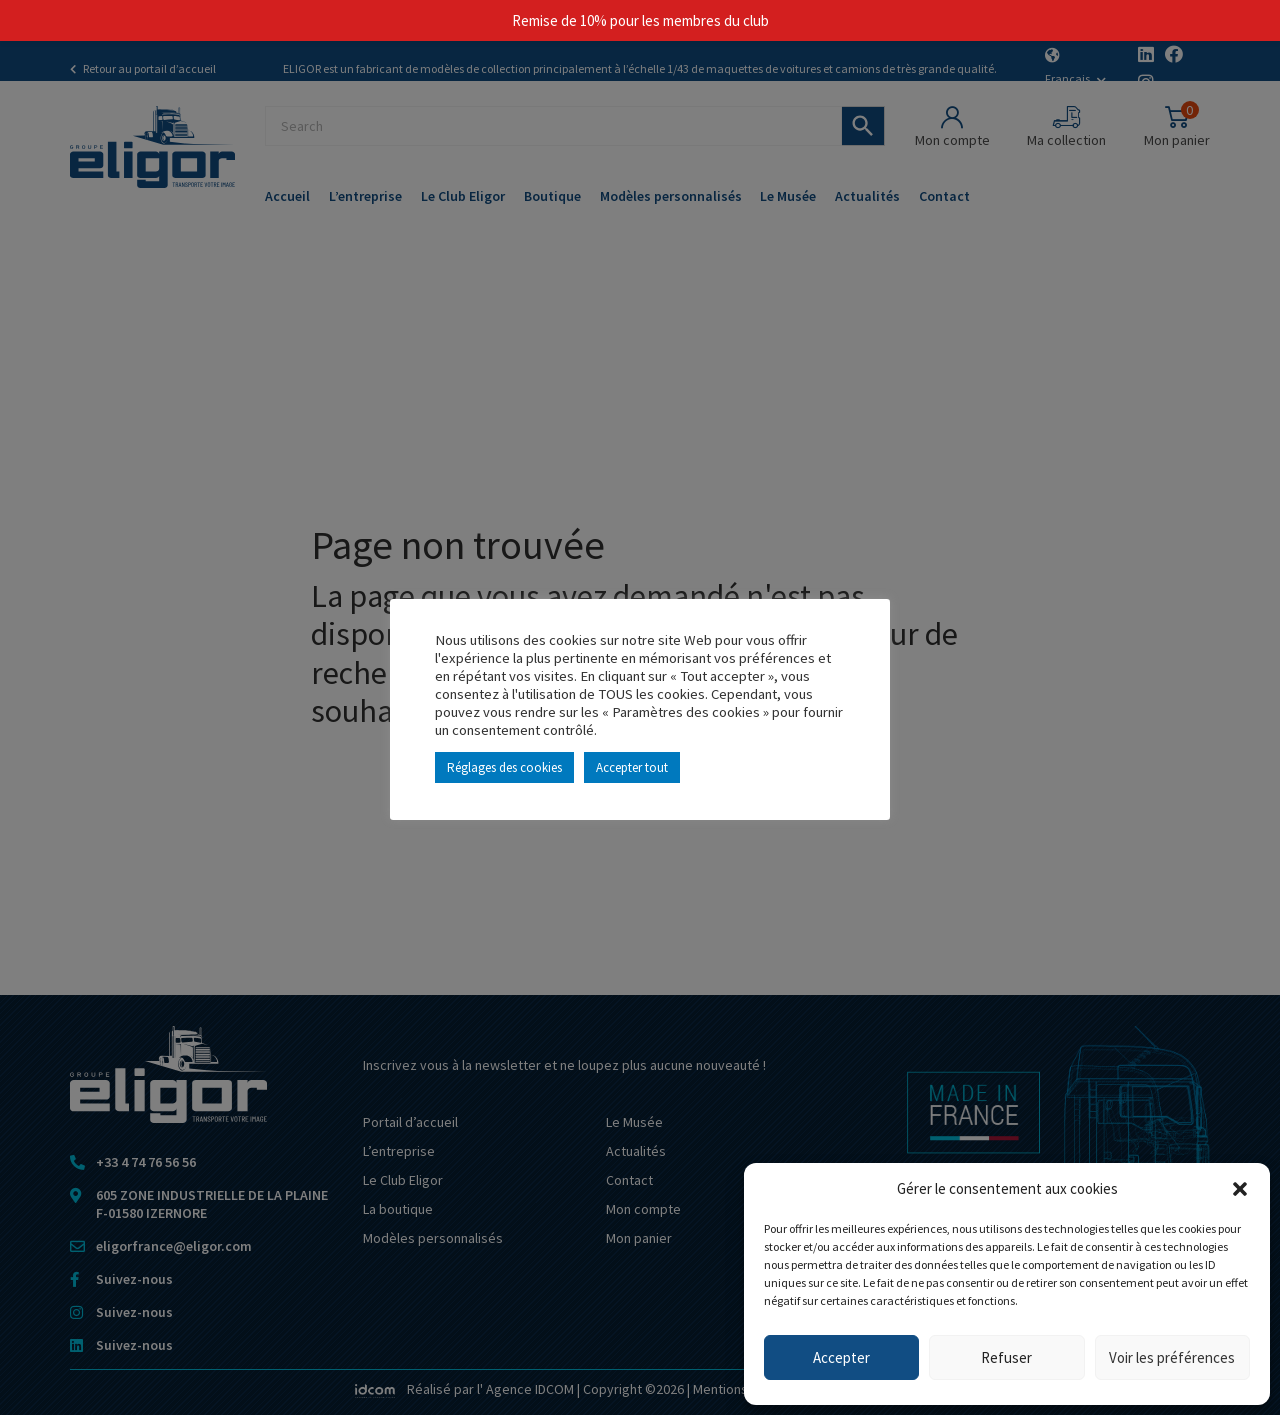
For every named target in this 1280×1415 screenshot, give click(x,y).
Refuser (1006, 1357)
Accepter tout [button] (632, 767)
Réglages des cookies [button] (504, 767)
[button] (1240, 1189)
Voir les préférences (1172, 1357)
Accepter (841, 1357)
